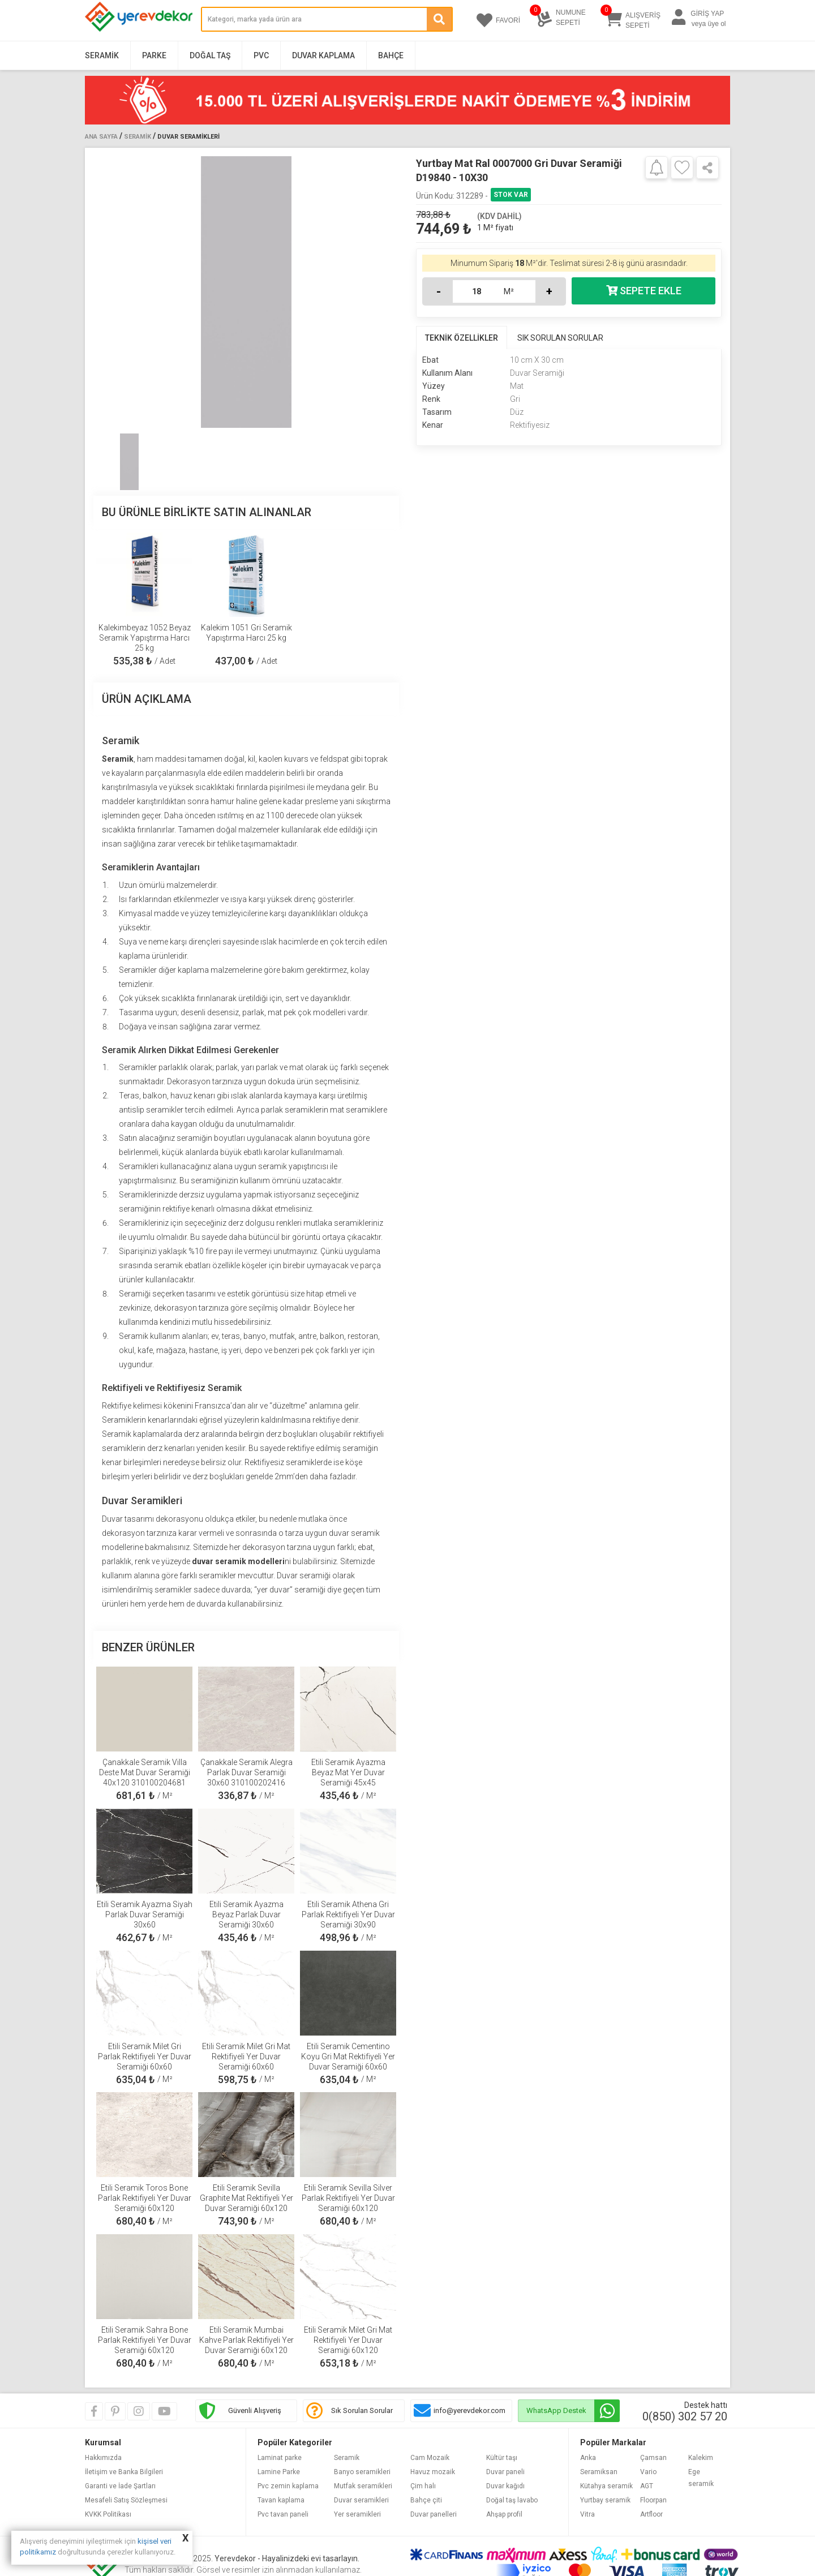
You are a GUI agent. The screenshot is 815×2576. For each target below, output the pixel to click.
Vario (648, 2472)
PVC (261, 55)
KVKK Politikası (108, 2514)
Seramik (102, 55)
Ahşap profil (504, 2514)
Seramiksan (598, 2472)
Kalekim (700, 2458)
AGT (646, 2486)
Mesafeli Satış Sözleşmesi (126, 2500)
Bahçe (391, 55)
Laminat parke (280, 2458)
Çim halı (423, 2486)
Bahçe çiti (426, 2500)
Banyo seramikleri (362, 2472)
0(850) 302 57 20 (684, 2416)
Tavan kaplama (281, 2500)
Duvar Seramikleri (188, 136)
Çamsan (653, 2458)
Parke (154, 55)
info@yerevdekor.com (469, 2410)
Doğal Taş (210, 55)
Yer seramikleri (357, 2514)
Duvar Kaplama (323, 55)
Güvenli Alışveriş (254, 2410)
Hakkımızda (103, 2458)
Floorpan (653, 2500)
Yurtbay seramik (605, 2500)
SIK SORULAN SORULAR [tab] (560, 337)
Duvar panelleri (433, 2514)
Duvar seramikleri (361, 2500)
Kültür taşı (501, 2458)
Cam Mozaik (429, 2458)
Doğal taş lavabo (512, 2500)
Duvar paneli (505, 2472)
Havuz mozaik (432, 2472)
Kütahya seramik (606, 2486)
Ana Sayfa (101, 136)
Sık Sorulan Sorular (362, 2410)
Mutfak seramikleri (363, 2486)
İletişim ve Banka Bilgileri (124, 2472)
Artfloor (651, 2514)
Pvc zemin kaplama (288, 2486)
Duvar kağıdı (505, 2486)
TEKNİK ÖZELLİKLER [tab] (461, 337)
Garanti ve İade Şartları (120, 2486)
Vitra (587, 2514)
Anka (588, 2458)
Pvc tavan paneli (283, 2514)
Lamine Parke (279, 2472)
